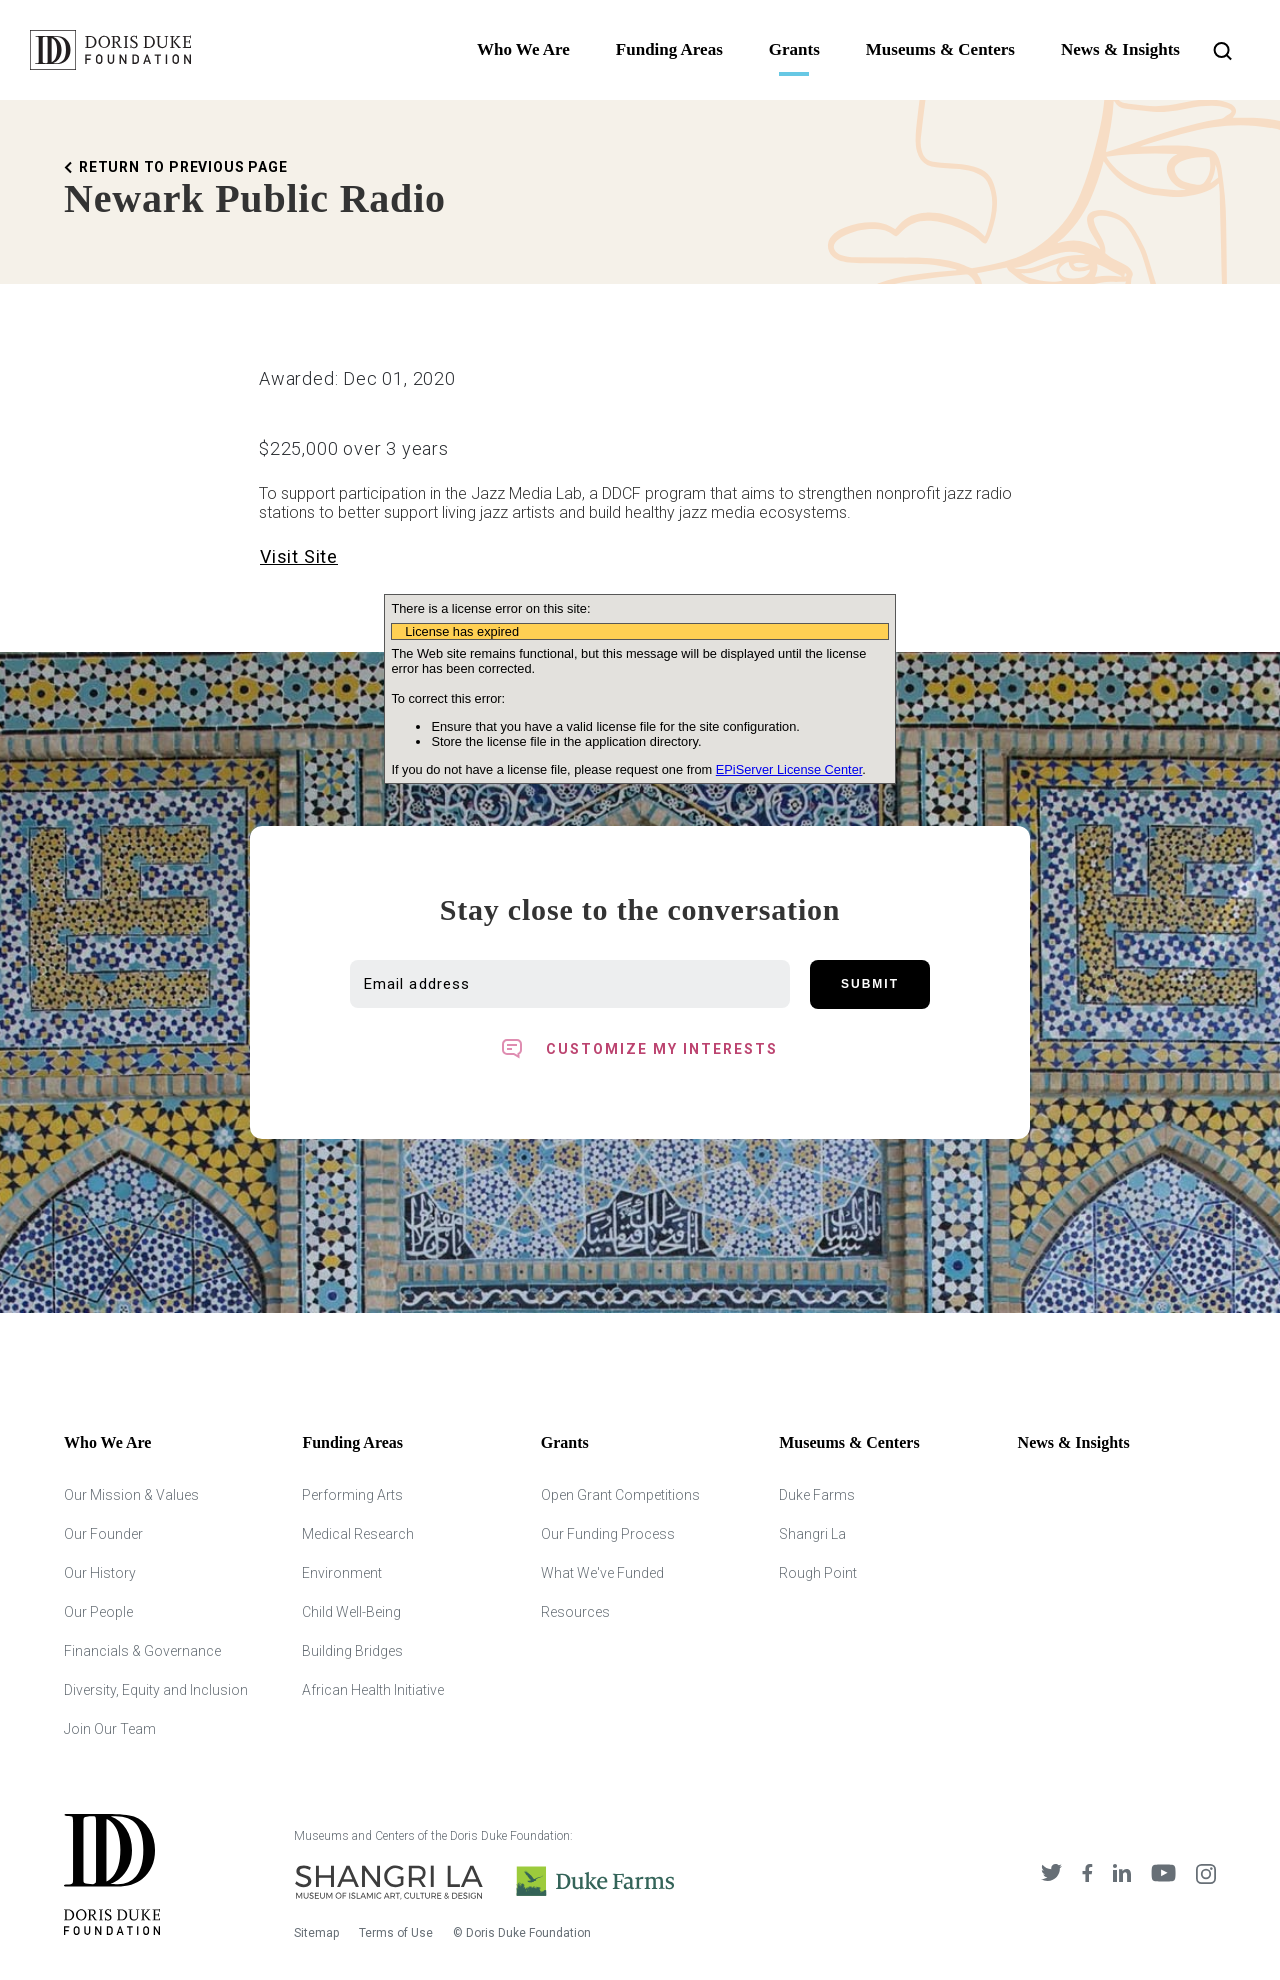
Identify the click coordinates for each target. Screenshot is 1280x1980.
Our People (98, 1612)
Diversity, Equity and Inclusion (156, 1690)
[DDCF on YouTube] (1163, 1874)
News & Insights (1120, 49)
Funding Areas (669, 49)
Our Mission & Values (131, 1495)
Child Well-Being (351, 1612)
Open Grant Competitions (620, 1495)
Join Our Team (110, 1729)
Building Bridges (352, 1651)
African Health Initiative (373, 1690)
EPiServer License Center (789, 769)
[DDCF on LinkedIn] (1122, 1874)
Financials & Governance (142, 1651)
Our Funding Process (608, 1534)
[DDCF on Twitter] (1051, 1874)
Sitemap (316, 1933)
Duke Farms (817, 1495)
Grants (794, 49)
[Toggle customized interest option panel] (640, 1049)
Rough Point (818, 1573)
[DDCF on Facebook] (1087, 1874)
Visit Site (299, 556)
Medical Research (358, 1534)
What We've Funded (602, 1573)
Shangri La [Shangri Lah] (812, 1534)
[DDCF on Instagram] (1206, 1874)
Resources (575, 1612)
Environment (342, 1573)
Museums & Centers (940, 49)
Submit (870, 984)
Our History (100, 1573)
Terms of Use (396, 1933)
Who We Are (523, 49)
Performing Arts (352, 1495)
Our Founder (103, 1534)
